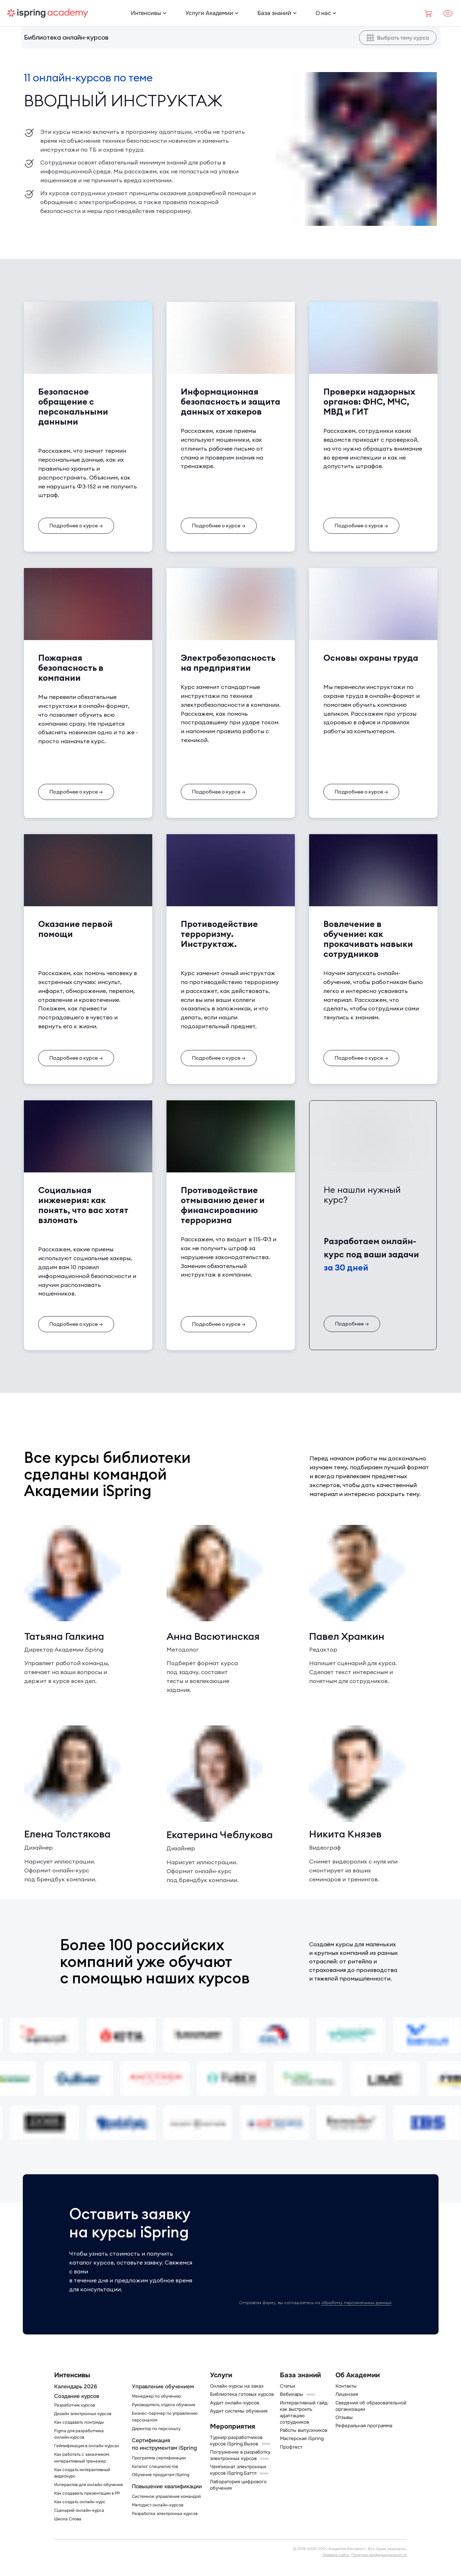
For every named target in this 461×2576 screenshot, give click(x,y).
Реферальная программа (363, 2426)
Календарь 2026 (75, 2386)
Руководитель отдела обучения (163, 2405)
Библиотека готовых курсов (242, 2394)
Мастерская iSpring (302, 2438)
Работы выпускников (303, 2430)
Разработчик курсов (74, 2405)
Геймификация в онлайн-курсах (86, 2446)
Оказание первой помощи (75, 928)
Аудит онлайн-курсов (234, 2403)
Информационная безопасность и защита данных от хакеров (230, 401)
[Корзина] (429, 13)
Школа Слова (67, 2519)
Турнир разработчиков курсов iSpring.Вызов (236, 2440)
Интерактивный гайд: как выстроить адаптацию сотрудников (304, 2412)
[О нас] (323, 13)
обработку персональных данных (356, 2302)
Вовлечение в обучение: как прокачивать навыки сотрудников (368, 938)
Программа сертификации (159, 2458)
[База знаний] (274, 13)
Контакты (346, 2386)
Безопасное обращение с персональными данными (73, 406)
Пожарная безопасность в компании (70, 667)
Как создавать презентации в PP (87, 2493)
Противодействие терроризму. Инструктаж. (219, 933)
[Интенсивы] (146, 13)
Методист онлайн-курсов (157, 2505)
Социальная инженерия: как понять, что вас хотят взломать (83, 1205)
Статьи (287, 2386)
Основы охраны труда (370, 657)
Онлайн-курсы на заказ (236, 2386)
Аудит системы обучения (238, 2411)
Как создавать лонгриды (79, 2422)
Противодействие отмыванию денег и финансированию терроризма (223, 1205)
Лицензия (346, 2394)
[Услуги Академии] (209, 13)
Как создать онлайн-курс (80, 2502)
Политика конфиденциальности (379, 2554)
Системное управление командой (166, 2496)
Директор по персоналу (156, 2429)
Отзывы (344, 2417)
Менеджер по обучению (156, 2396)
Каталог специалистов (155, 2466)
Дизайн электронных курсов (82, 2414)
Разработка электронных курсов (165, 2513)
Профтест (291, 2447)
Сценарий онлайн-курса (79, 2510)
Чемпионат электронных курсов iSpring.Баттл (238, 2470)
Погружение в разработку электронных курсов (240, 2455)
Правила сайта (336, 2554)
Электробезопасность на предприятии (228, 662)
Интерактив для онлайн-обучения (88, 2485)
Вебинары (291, 2394)
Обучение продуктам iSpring (160, 2475)
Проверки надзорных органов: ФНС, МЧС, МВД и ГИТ (369, 401)
